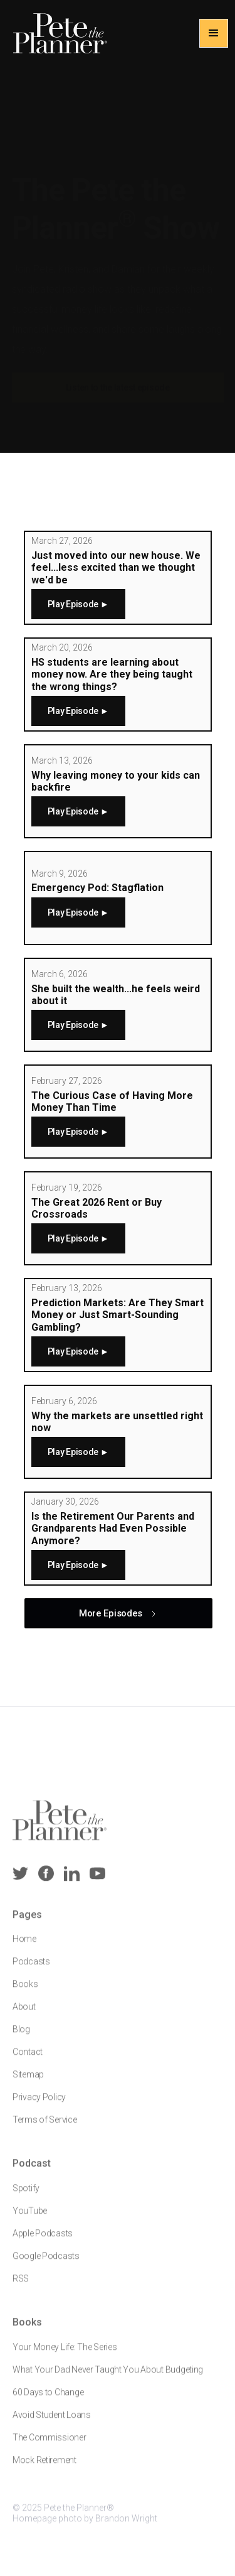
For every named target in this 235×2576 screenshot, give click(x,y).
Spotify (26, 2196)
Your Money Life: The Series (65, 2354)
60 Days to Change (48, 2400)
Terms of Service (45, 2128)
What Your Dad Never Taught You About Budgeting (108, 2377)
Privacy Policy (39, 2105)
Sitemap (28, 2082)
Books (25, 1992)
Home (24, 1947)
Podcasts (31, 1969)
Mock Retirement (44, 2467)
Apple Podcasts (43, 2241)
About (24, 2015)
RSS (21, 2286)
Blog (21, 2037)
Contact (28, 2060)
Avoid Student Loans (52, 2422)
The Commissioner (49, 2445)
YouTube (30, 2219)
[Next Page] (118, 1613)
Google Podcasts (46, 2264)
